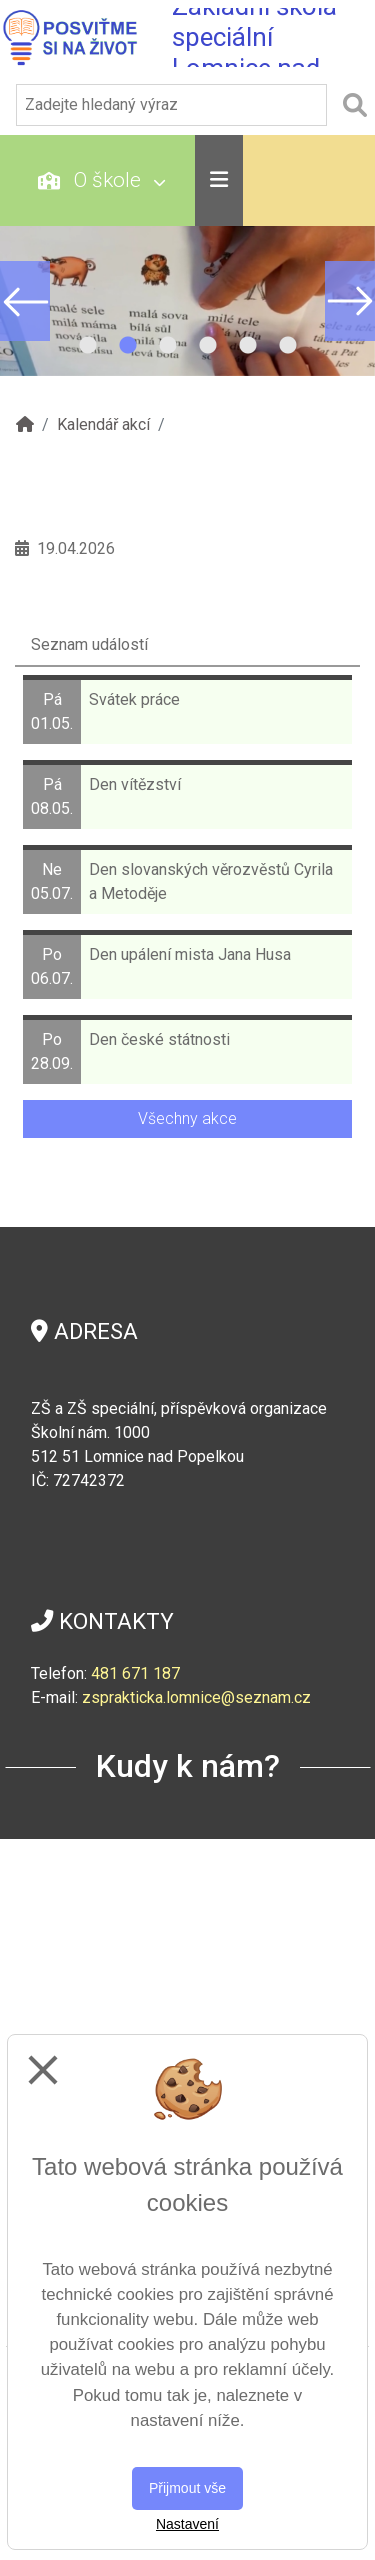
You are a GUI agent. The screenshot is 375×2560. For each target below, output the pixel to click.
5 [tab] (248, 346)
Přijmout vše (187, 2488)
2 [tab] (128, 346)
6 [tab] (288, 346)
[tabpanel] (187, 301)
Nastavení (187, 2524)
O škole (101, 180)
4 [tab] (208, 346)
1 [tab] (88, 346)
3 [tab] (168, 346)
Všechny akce (187, 1118)
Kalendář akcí (103, 424)
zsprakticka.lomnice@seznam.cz (196, 1697)
